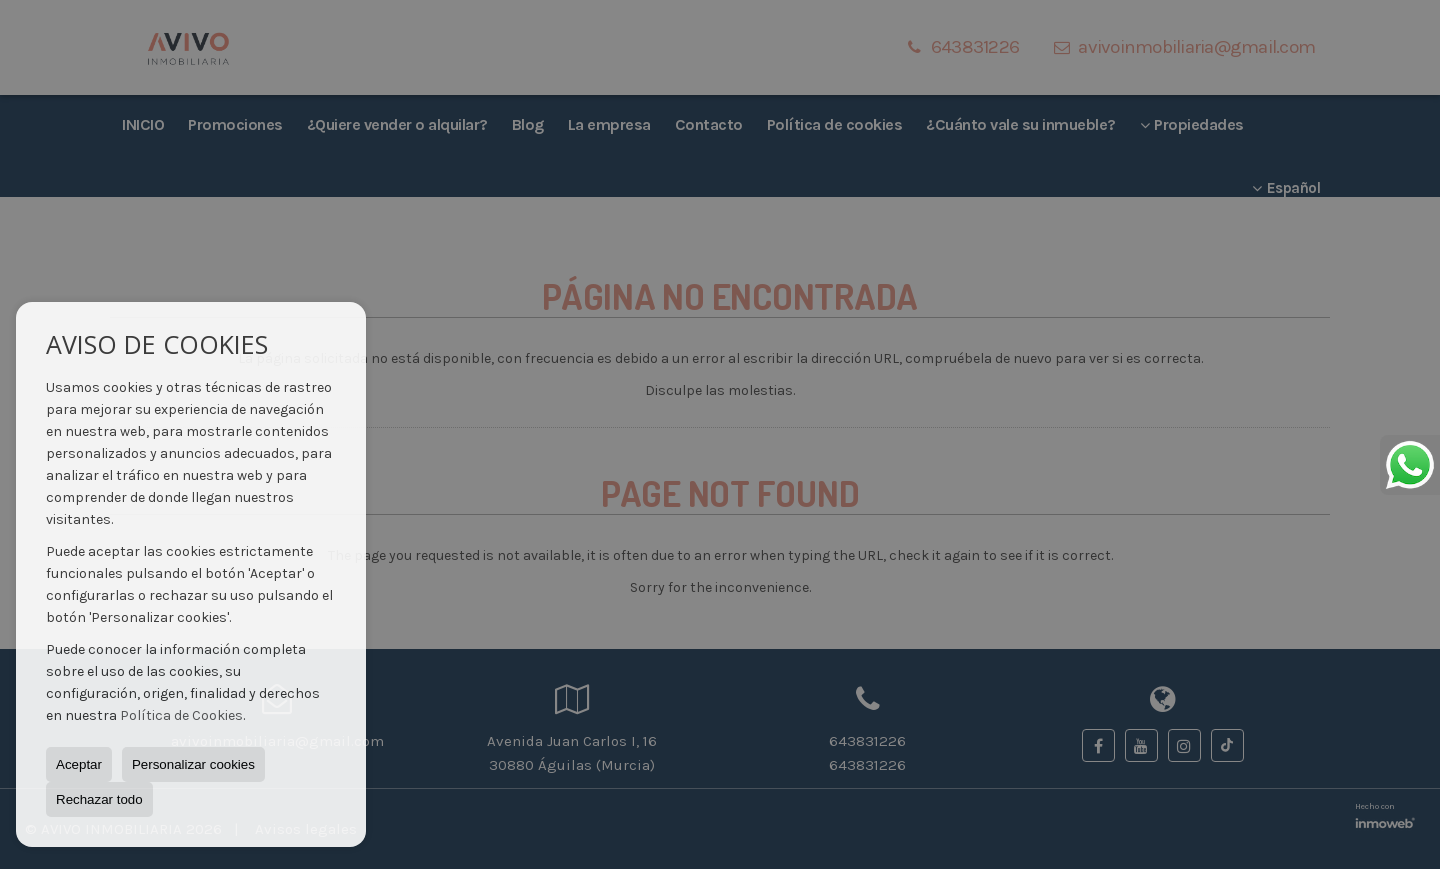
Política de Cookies (181, 715)
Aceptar (79, 764)
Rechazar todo (99, 799)
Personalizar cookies (193, 764)
